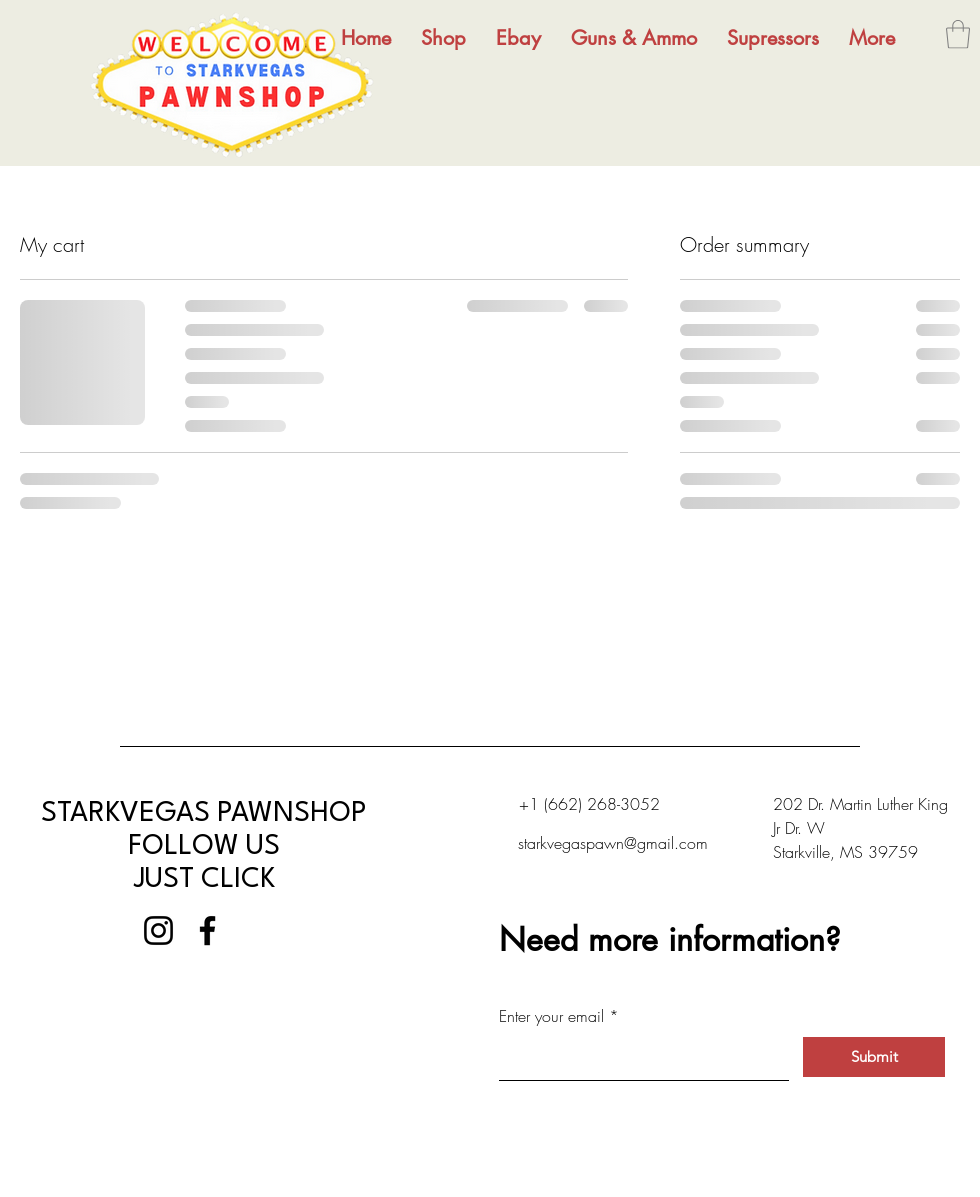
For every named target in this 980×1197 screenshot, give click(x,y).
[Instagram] (158, 930)
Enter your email (551, 1016)
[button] (958, 34)
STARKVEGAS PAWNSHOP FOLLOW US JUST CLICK (204, 847)
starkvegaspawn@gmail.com (613, 843)
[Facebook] (207, 930)
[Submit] (874, 1057)
